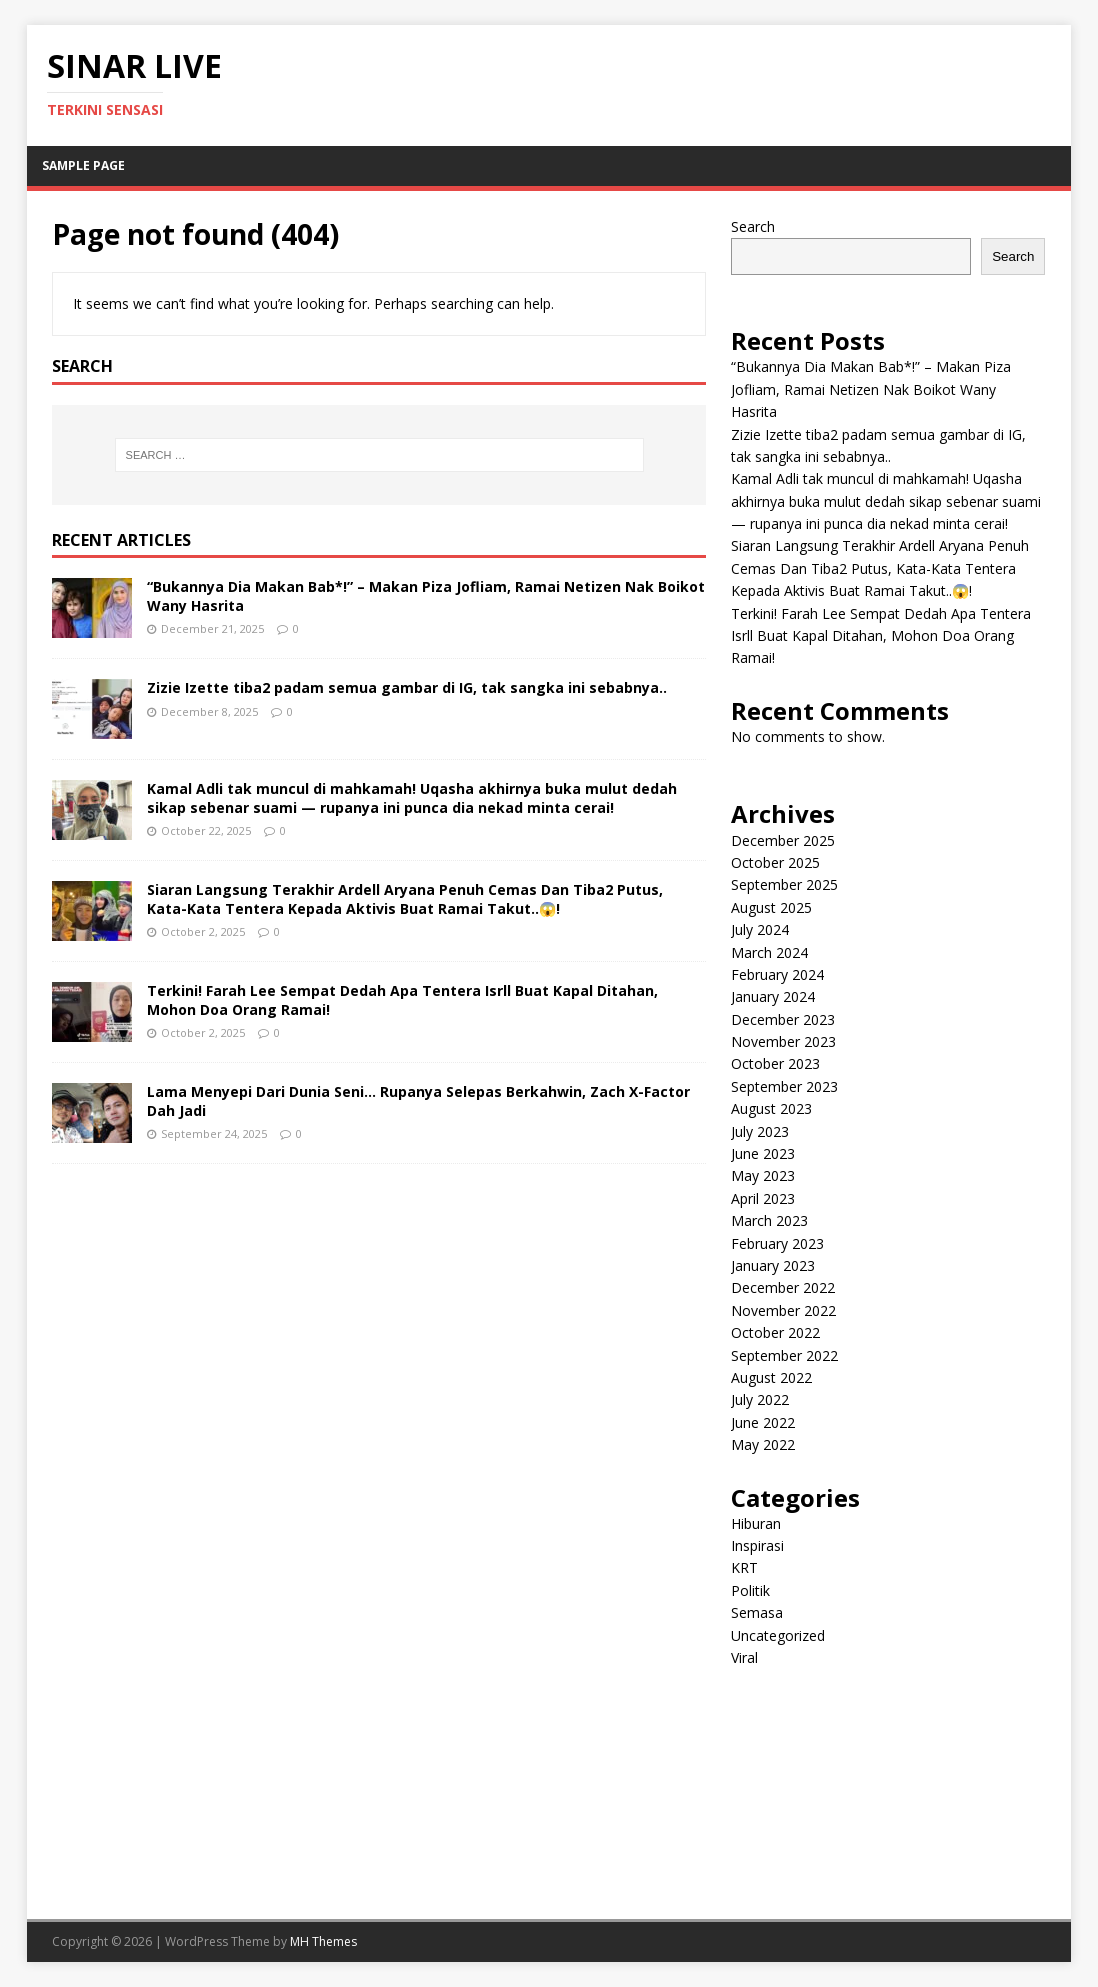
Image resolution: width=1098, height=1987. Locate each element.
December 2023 (783, 1019)
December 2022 (783, 1287)
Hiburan (756, 1523)
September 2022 (784, 1355)
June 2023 (763, 1153)
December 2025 (783, 840)
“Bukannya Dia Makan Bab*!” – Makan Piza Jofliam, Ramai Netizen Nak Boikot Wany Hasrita (426, 595)
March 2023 (769, 1220)
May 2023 (763, 1175)
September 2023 (784, 1086)
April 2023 (763, 1198)
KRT (744, 1567)
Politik (750, 1590)
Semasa (757, 1612)
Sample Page (83, 165)
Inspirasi (757, 1545)
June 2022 (763, 1422)
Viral (744, 1657)
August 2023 (771, 1108)
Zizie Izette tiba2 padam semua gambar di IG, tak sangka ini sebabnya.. (407, 687)
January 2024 (773, 996)
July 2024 (760, 929)
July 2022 (760, 1399)
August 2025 (771, 907)
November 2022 (783, 1310)
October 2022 (775, 1332)
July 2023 (760, 1131)
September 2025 (784, 884)
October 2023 (775, 1063)
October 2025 (775, 862)
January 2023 (773, 1265)
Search (753, 226)
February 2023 (777, 1243)
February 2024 (777, 974)
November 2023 (783, 1041)
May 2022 (763, 1444)
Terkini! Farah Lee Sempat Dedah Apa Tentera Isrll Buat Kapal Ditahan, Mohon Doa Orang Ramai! (402, 999)
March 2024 (769, 952)
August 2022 (771, 1377)
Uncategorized (778, 1635)
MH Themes (323, 1941)
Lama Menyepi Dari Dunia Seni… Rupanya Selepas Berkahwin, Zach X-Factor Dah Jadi (418, 1100)
